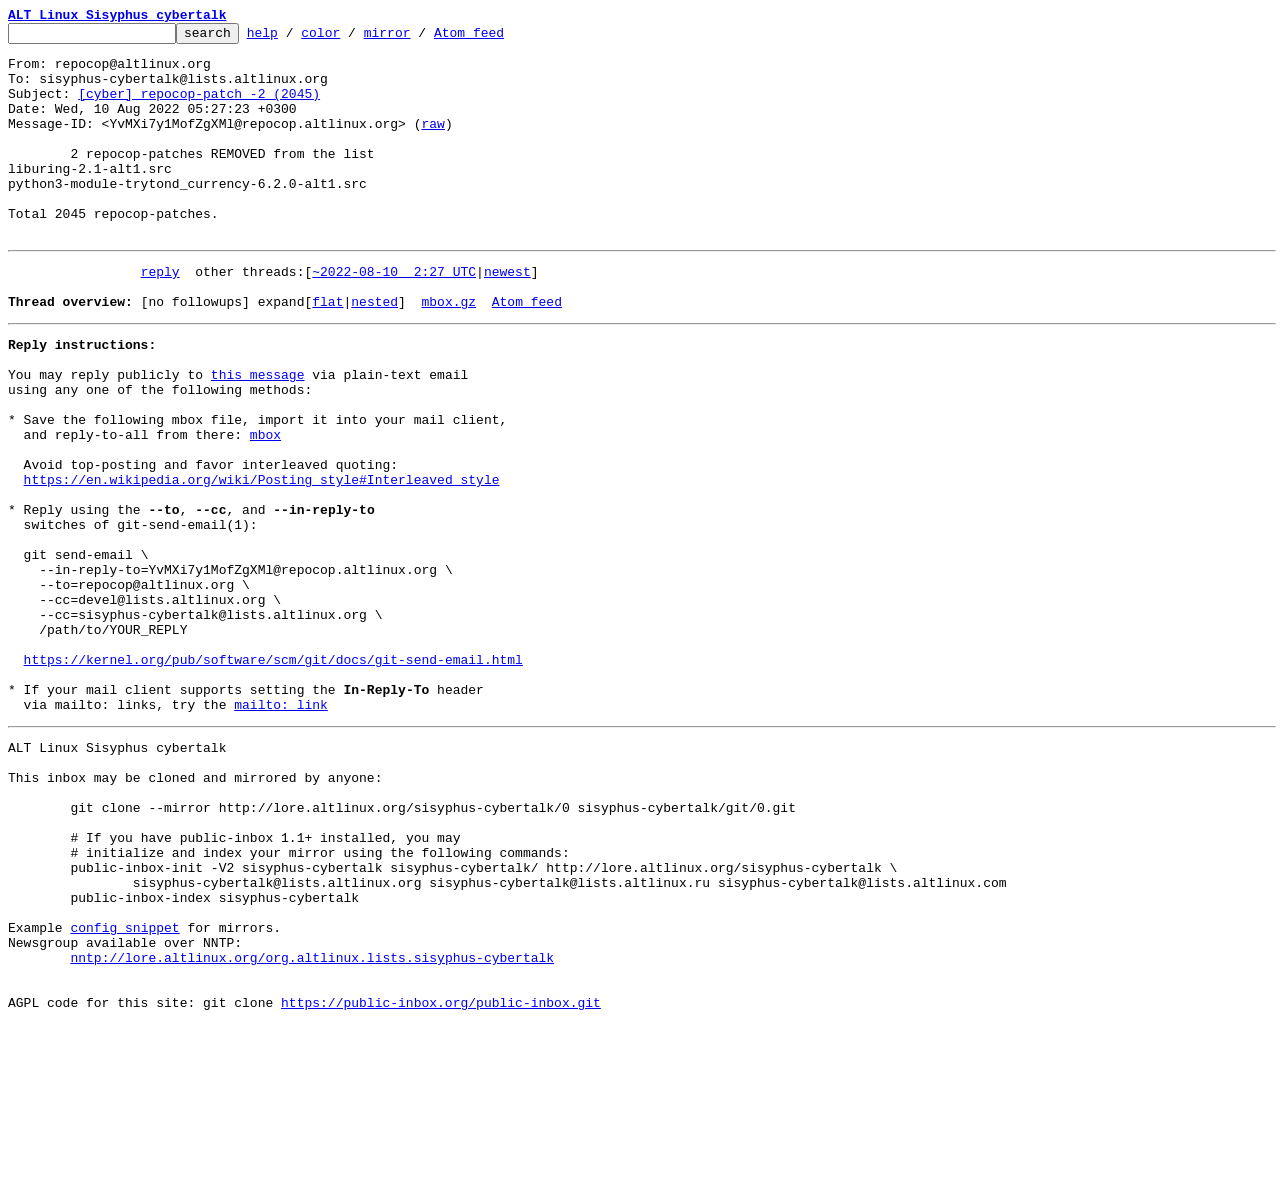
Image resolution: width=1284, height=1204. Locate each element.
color (351, 38)
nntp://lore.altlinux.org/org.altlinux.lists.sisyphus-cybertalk (312, 1128)
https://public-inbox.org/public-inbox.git (441, 1182)
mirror (418, 38)
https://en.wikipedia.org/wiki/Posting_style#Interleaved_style (262, 560)
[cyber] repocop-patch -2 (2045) (199, 108)
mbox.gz (448, 352)
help (293, 38)
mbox (265, 506)
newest (507, 316)
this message (258, 434)
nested (374, 352)
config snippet (124, 1092)
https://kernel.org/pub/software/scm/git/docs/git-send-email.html (273, 776)
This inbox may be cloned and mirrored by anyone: (195, 912)
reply (160, 316)
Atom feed (500, 38)
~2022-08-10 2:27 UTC (394, 316)
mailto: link (281, 830)
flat (327, 352)
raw (432, 144)
